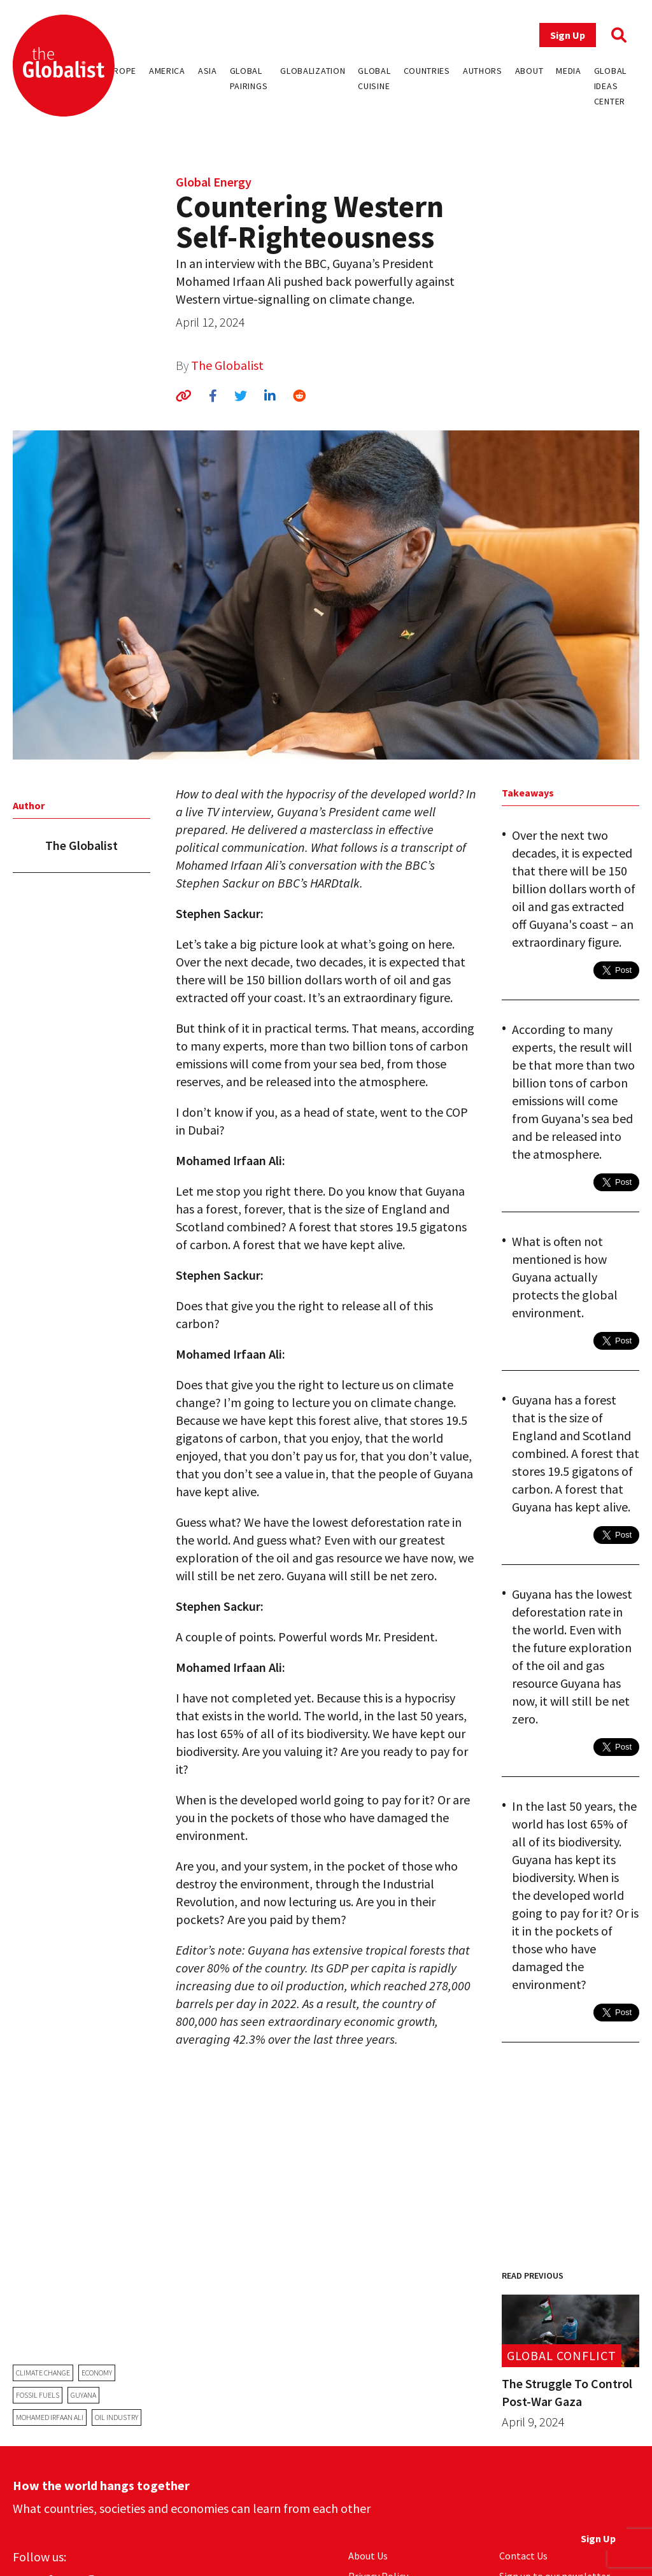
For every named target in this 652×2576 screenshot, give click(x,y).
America (167, 70)
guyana (83, 2395)
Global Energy (214, 182)
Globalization (312, 70)
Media (568, 70)
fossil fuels (37, 2395)
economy (97, 2372)
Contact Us (523, 2555)
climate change (43, 2372)
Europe (119, 70)
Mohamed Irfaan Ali (49, 2417)
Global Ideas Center (610, 86)
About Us (368, 2555)
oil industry (116, 2417)
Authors (482, 70)
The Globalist (227, 365)
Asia (207, 70)
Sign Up (567, 35)
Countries (427, 70)
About (529, 70)
